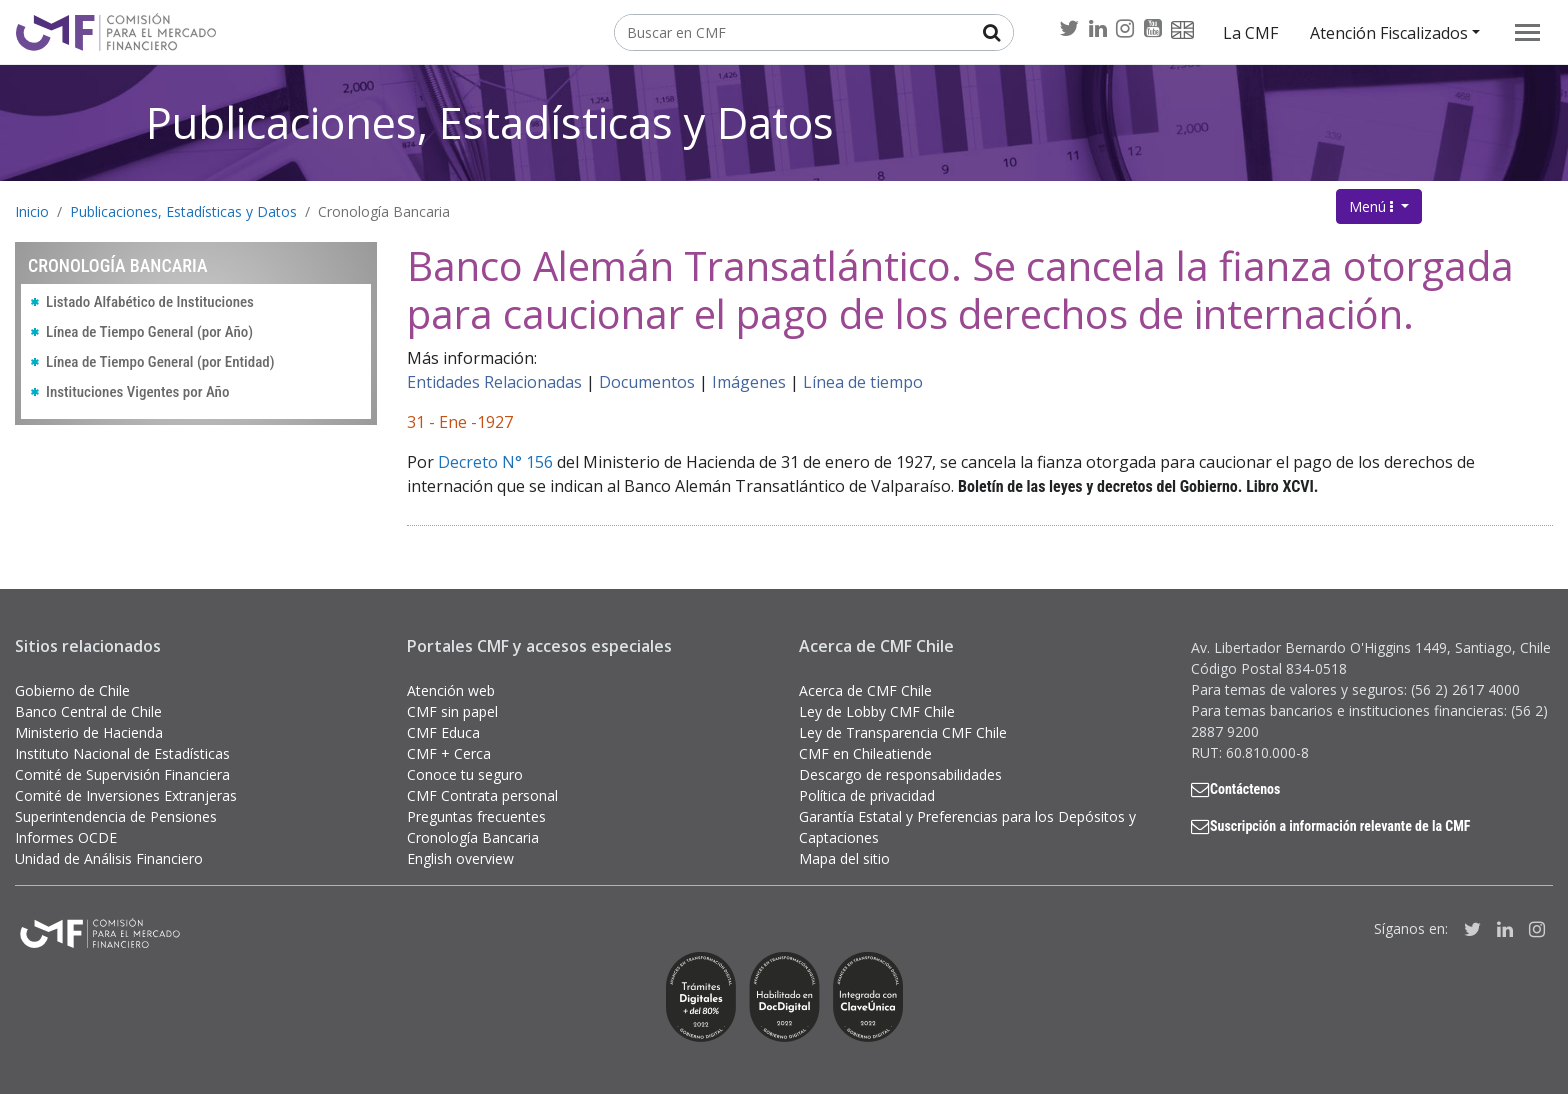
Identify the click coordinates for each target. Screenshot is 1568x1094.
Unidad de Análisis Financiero (109, 858)
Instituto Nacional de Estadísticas (122, 753)
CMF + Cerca (449, 753)
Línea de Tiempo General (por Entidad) (160, 362)
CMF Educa (443, 732)
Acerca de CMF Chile (865, 690)
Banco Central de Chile (88, 711)
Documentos (647, 382)
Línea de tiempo (863, 382)
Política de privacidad (867, 795)
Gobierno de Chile (72, 690)
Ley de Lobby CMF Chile (877, 711)
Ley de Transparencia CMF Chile (903, 732)
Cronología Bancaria (384, 211)
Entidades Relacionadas (494, 382)
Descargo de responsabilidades (900, 774)
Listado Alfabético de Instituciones (150, 302)
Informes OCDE (66, 837)
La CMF (1250, 33)
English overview (460, 858)
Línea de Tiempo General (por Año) (149, 332)
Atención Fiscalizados (1389, 33)
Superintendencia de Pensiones (116, 816)
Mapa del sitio (844, 858)
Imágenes (749, 382)
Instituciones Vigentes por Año (137, 392)
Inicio (32, 211)
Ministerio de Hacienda (89, 732)
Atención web (451, 690)
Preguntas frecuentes (476, 816)
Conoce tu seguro (465, 774)
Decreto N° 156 (495, 462)
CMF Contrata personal (482, 795)
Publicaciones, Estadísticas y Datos (490, 122)
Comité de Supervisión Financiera (122, 774)
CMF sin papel (452, 711)
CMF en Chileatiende (865, 753)
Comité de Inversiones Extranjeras (126, 795)
